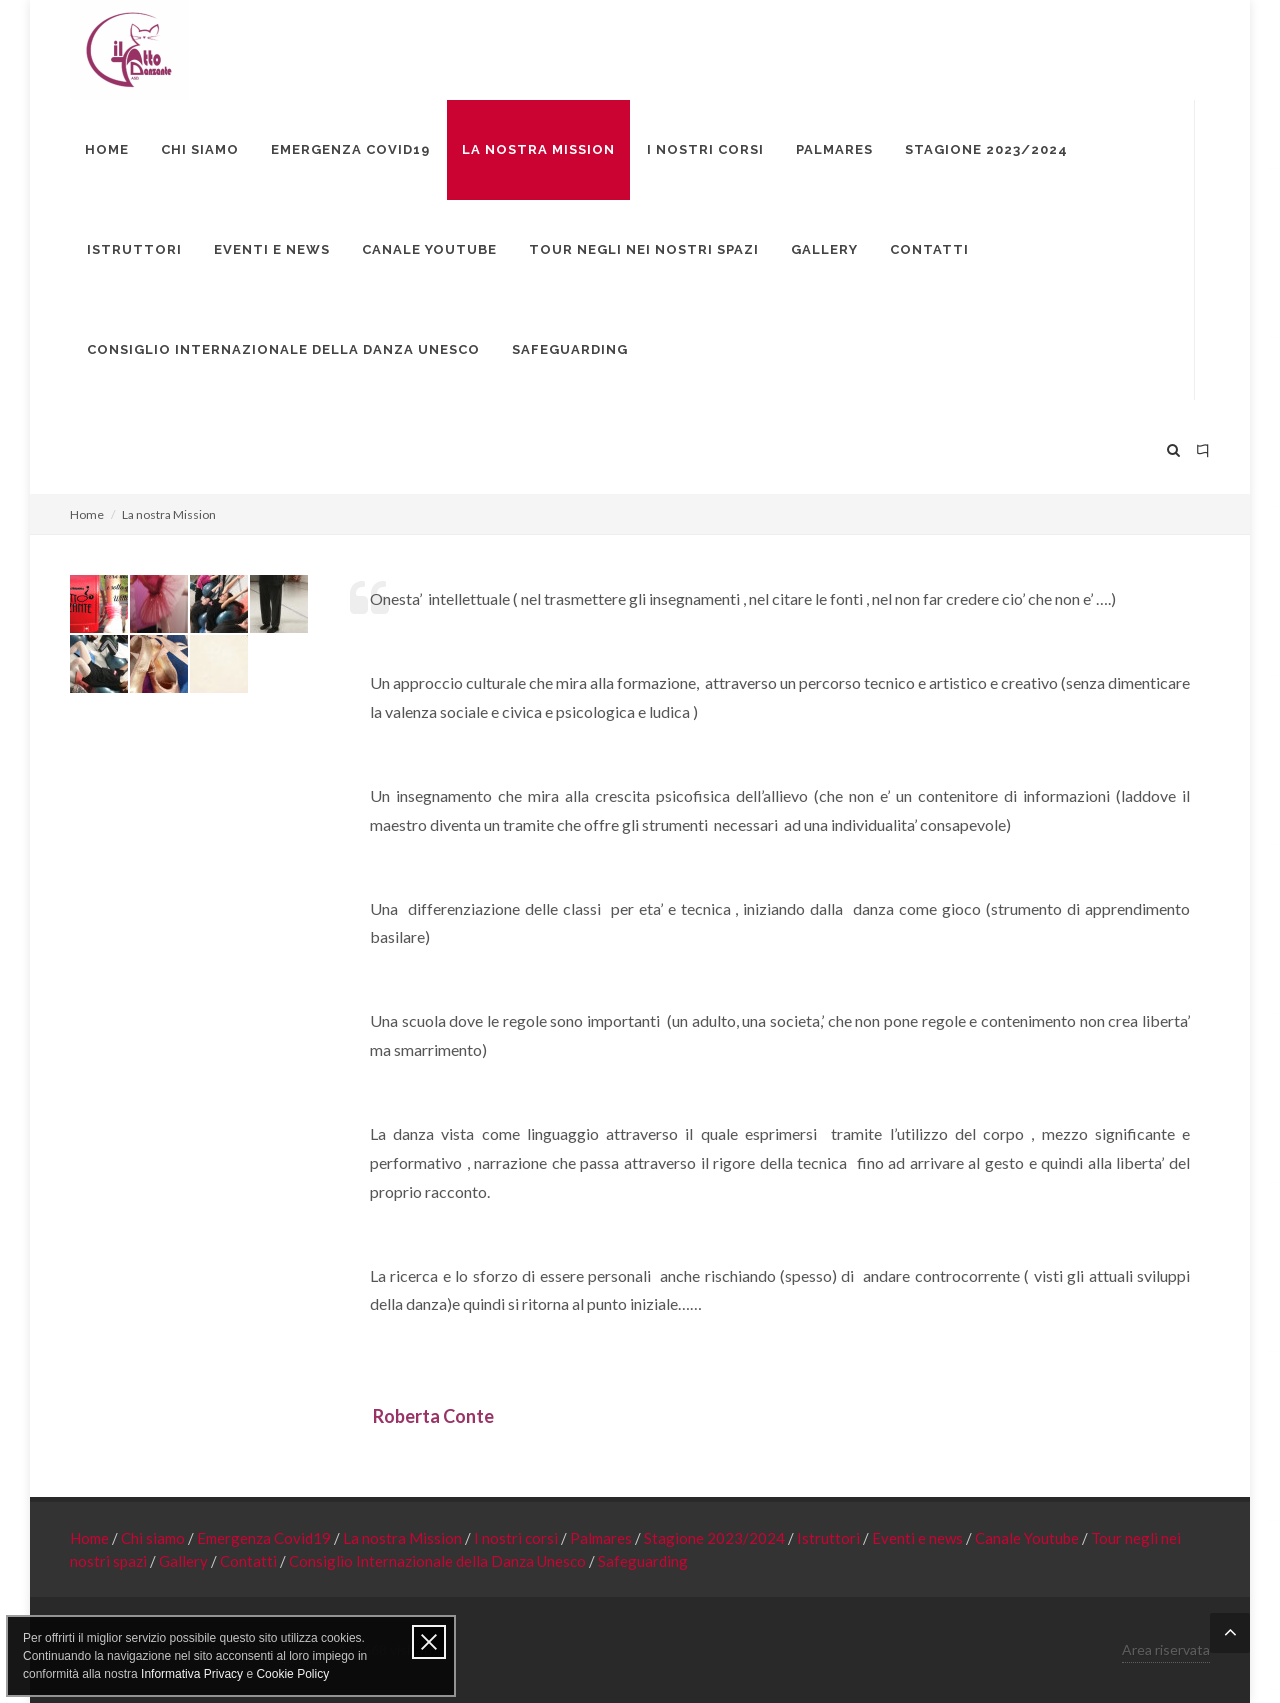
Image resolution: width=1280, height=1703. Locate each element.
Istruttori (830, 1538)
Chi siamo (154, 1538)
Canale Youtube (1028, 1538)
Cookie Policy (292, 1674)
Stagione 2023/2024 (716, 1538)
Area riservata (1166, 1649)
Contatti (250, 1561)
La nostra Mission (404, 1538)
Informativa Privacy (192, 1674)
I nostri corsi (517, 1538)
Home (87, 514)
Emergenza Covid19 (265, 1538)
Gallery (185, 1561)
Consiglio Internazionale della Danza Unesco (439, 1561)
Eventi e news (919, 1538)
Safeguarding (643, 1561)
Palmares (602, 1538)
